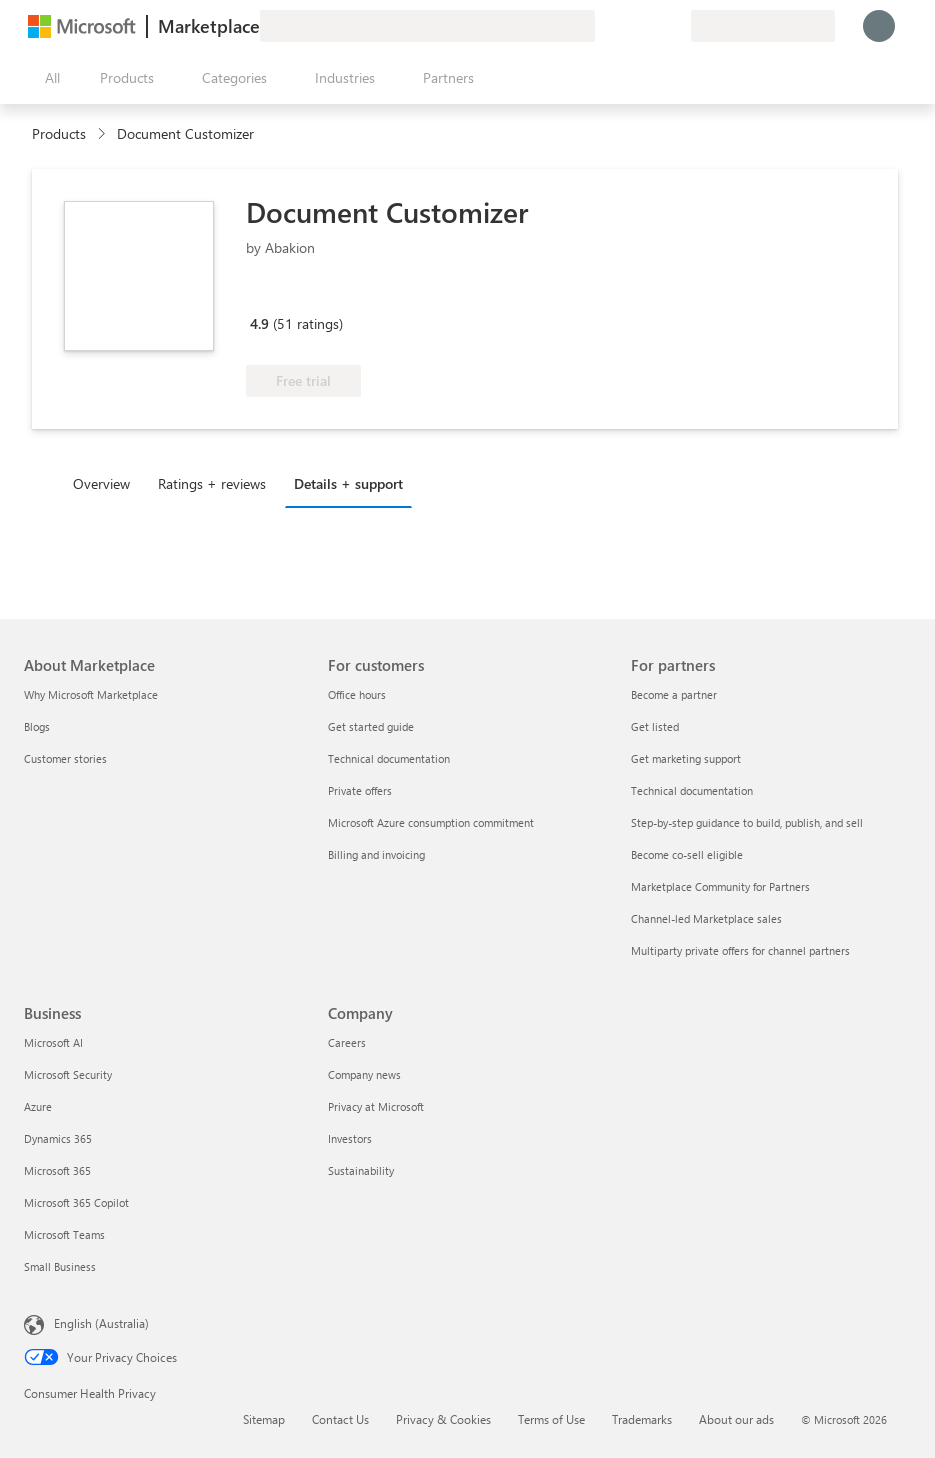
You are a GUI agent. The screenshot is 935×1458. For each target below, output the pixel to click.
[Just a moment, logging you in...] (879, 26)
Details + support (348, 483)
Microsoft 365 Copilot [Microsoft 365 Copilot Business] (76, 1202)
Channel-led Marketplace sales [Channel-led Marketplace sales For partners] (706, 918)
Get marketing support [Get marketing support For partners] (686, 758)
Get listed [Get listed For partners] (655, 726)
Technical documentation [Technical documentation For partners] (692, 790)
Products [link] (59, 133)
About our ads (736, 1419)
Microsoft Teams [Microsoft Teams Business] (64, 1234)
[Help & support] (627, 26)
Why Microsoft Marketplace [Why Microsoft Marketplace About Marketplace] (91, 694)
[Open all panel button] (48, 78)
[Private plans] (675, 26)
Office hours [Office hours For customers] (357, 694)
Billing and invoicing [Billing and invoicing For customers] (376, 854)
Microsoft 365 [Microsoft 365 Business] (57, 1170)
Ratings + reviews (212, 483)
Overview (101, 483)
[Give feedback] (603, 26)
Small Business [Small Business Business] (60, 1266)
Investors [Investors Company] (350, 1138)
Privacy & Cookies (443, 1419)
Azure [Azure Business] (38, 1106)
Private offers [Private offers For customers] (360, 790)
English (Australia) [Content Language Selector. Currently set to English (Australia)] (101, 1323)
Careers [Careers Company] (347, 1042)
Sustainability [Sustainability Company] (361, 1170)
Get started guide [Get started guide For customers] (371, 726)
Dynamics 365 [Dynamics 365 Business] (58, 1138)
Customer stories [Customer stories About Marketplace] (65, 758)
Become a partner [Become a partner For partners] (674, 694)
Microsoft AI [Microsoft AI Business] (53, 1042)
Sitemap (264, 1419)
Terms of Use (551, 1419)
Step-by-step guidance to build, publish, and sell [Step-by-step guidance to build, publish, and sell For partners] (747, 822)
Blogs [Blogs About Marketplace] (37, 726)
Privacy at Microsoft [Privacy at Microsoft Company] (376, 1106)
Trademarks (642, 1419)
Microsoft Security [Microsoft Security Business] (68, 1074)
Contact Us (340, 1419)
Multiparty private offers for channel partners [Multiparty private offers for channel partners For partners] (740, 950)
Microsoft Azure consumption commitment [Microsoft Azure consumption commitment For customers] (431, 822)
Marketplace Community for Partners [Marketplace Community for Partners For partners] (720, 886)
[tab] (106, 483)
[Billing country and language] (763, 26)
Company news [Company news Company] (364, 1074)
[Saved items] (651, 26)
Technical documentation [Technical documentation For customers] (389, 758)
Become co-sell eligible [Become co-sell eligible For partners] (687, 854)
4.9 (259, 323)
